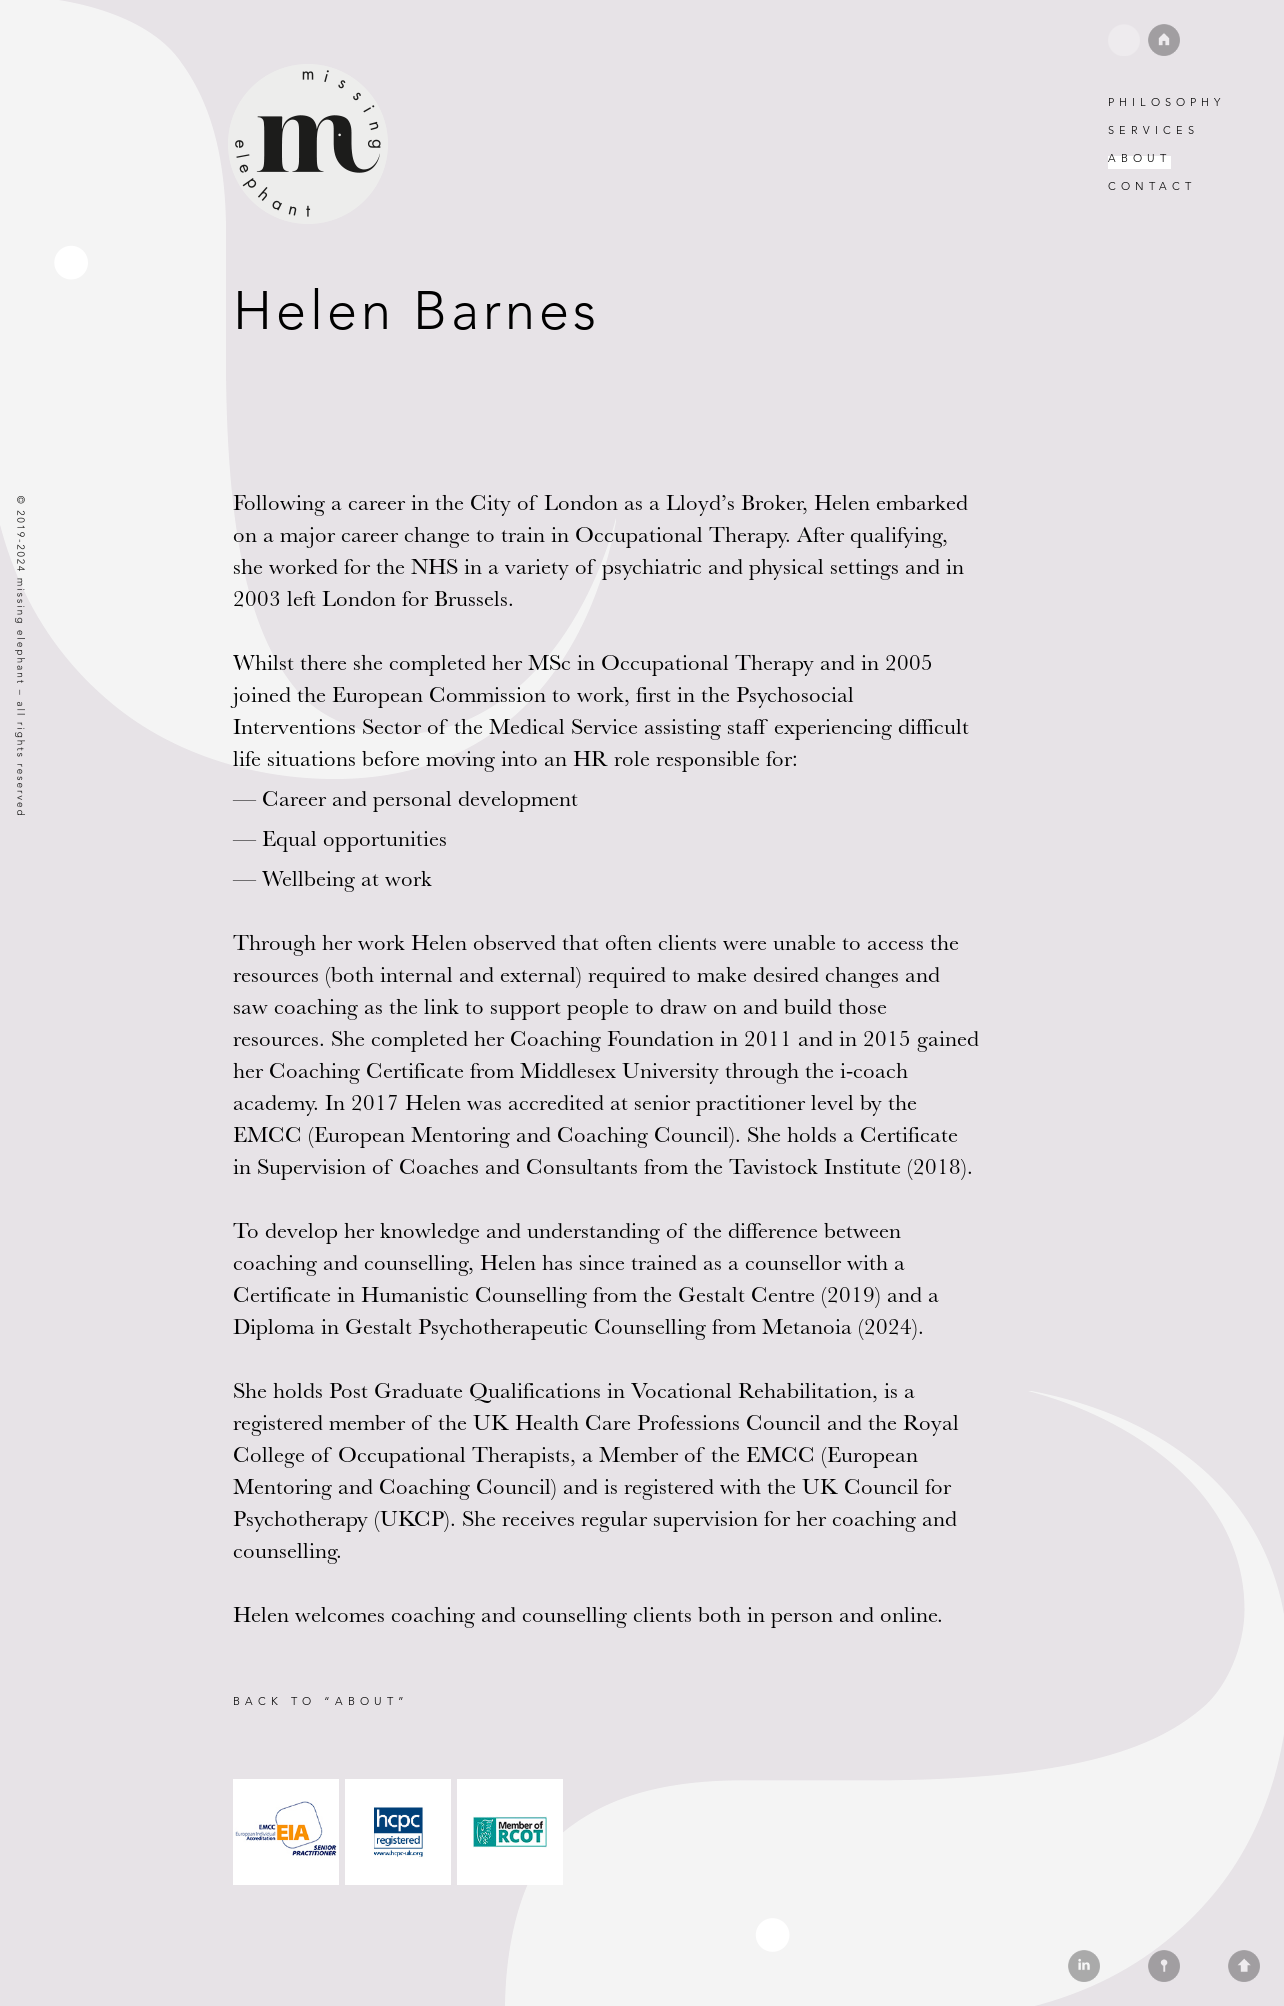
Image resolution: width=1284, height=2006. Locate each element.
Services (1153, 130)
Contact (1152, 186)
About (1139, 158)
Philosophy (1166, 102)
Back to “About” (321, 1701)
